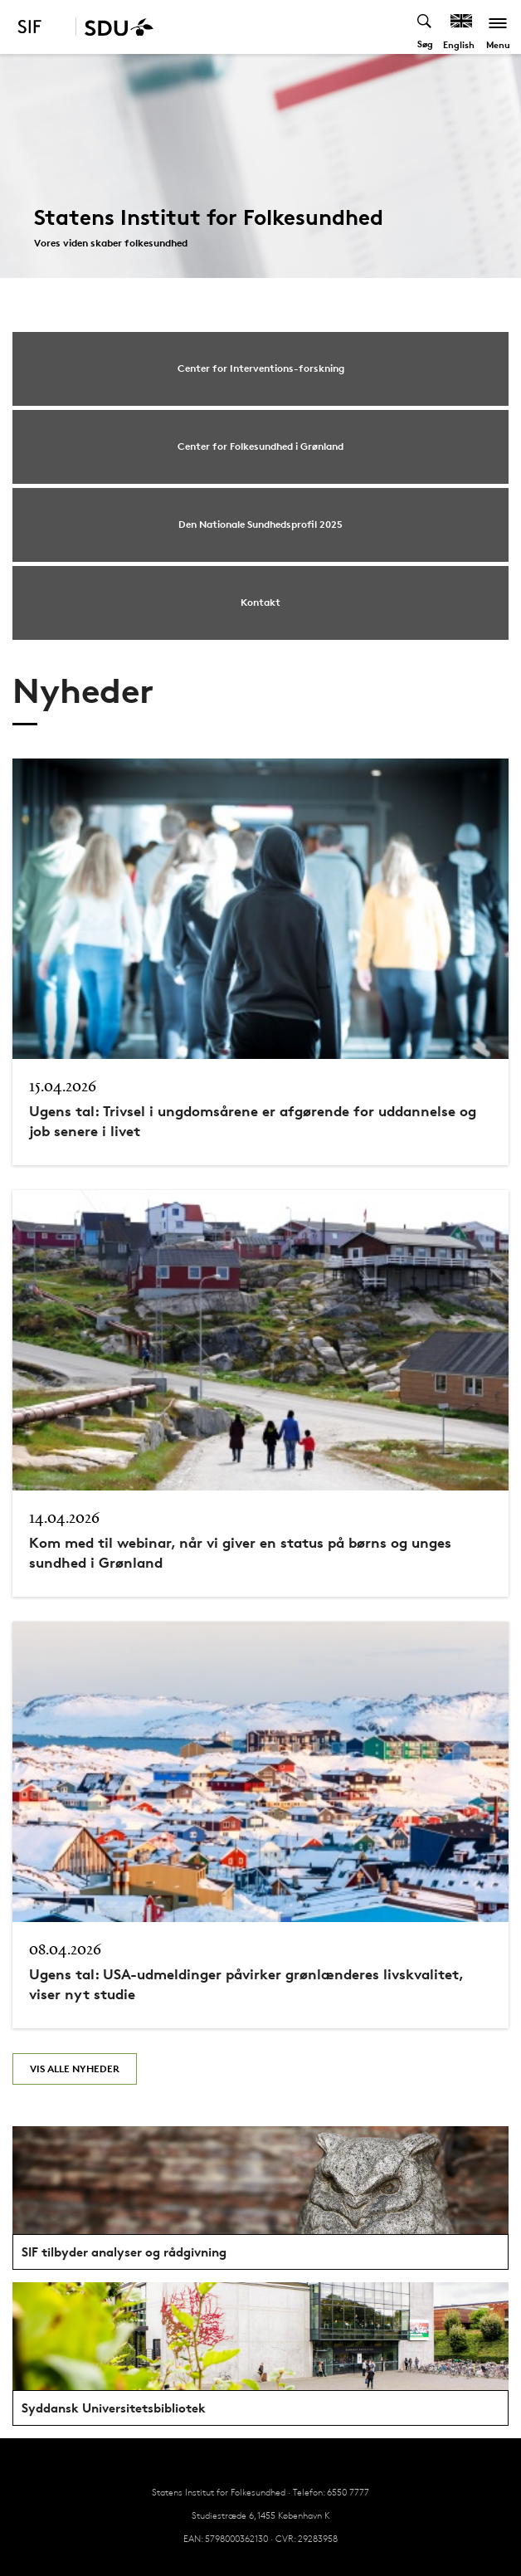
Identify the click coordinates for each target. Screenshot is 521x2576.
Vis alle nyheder (74, 2068)
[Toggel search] (425, 27)
